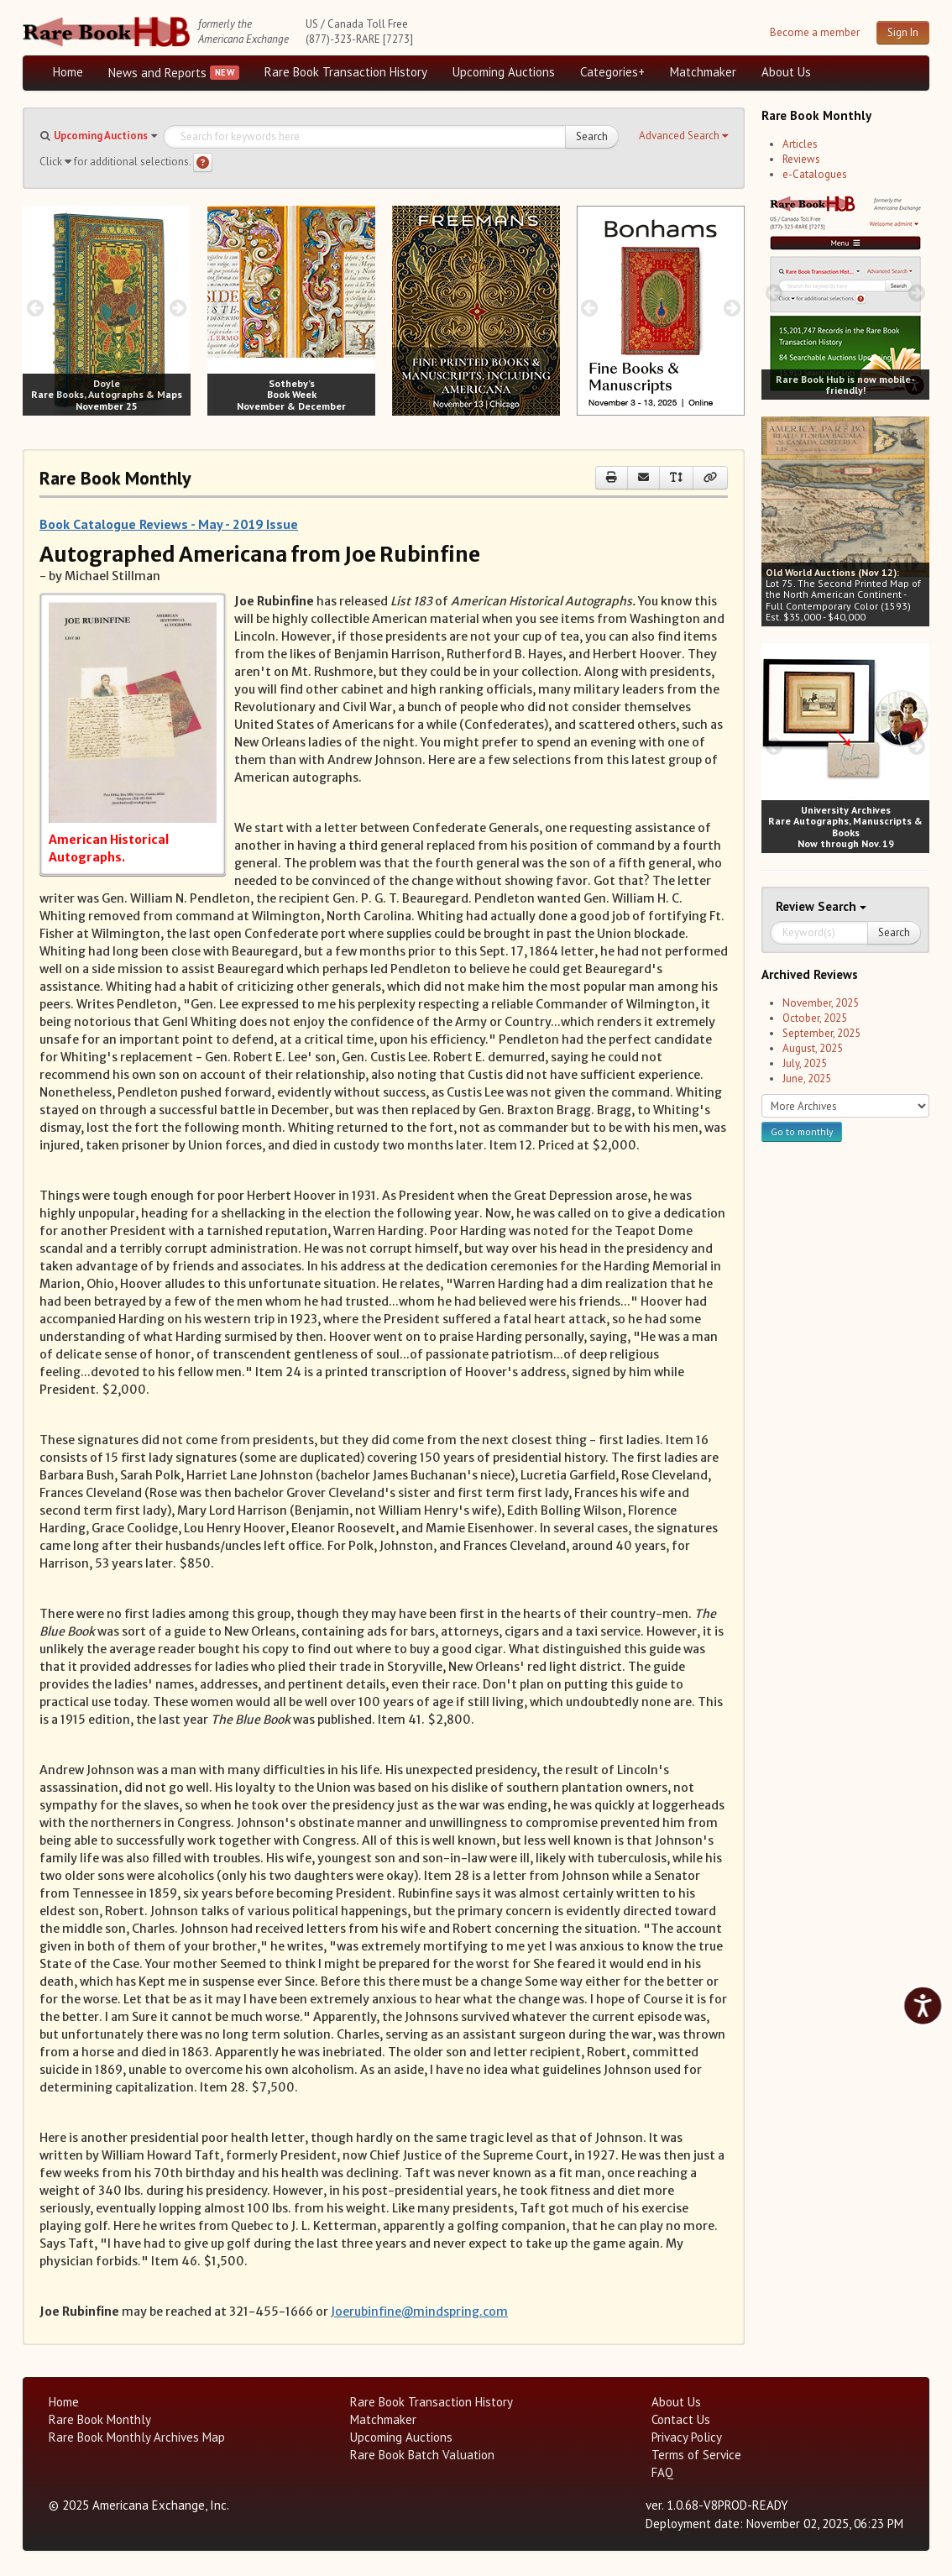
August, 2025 (812, 1048)
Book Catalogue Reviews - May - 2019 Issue (168, 524)
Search (592, 136)
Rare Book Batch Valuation (422, 2455)
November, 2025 (820, 1003)
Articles (800, 144)
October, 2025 (814, 1018)
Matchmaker (703, 72)
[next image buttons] (178, 308)
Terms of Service (696, 2455)
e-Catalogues (814, 174)
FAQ (662, 2472)
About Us (786, 72)
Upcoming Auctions (503, 72)
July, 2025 (804, 1063)
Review (797, 906)
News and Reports (157, 73)
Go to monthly (802, 1131)
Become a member (815, 32)
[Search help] (202, 162)
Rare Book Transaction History (345, 72)
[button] (683, 136)
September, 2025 (821, 1033)
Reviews (801, 159)
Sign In (902, 32)
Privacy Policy (686, 2437)
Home (68, 72)
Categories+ (612, 72)
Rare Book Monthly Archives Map (137, 2437)
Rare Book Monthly (100, 2419)
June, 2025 (806, 1078)
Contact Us (680, 2419)
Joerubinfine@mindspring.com (419, 2311)
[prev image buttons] (35, 308)
